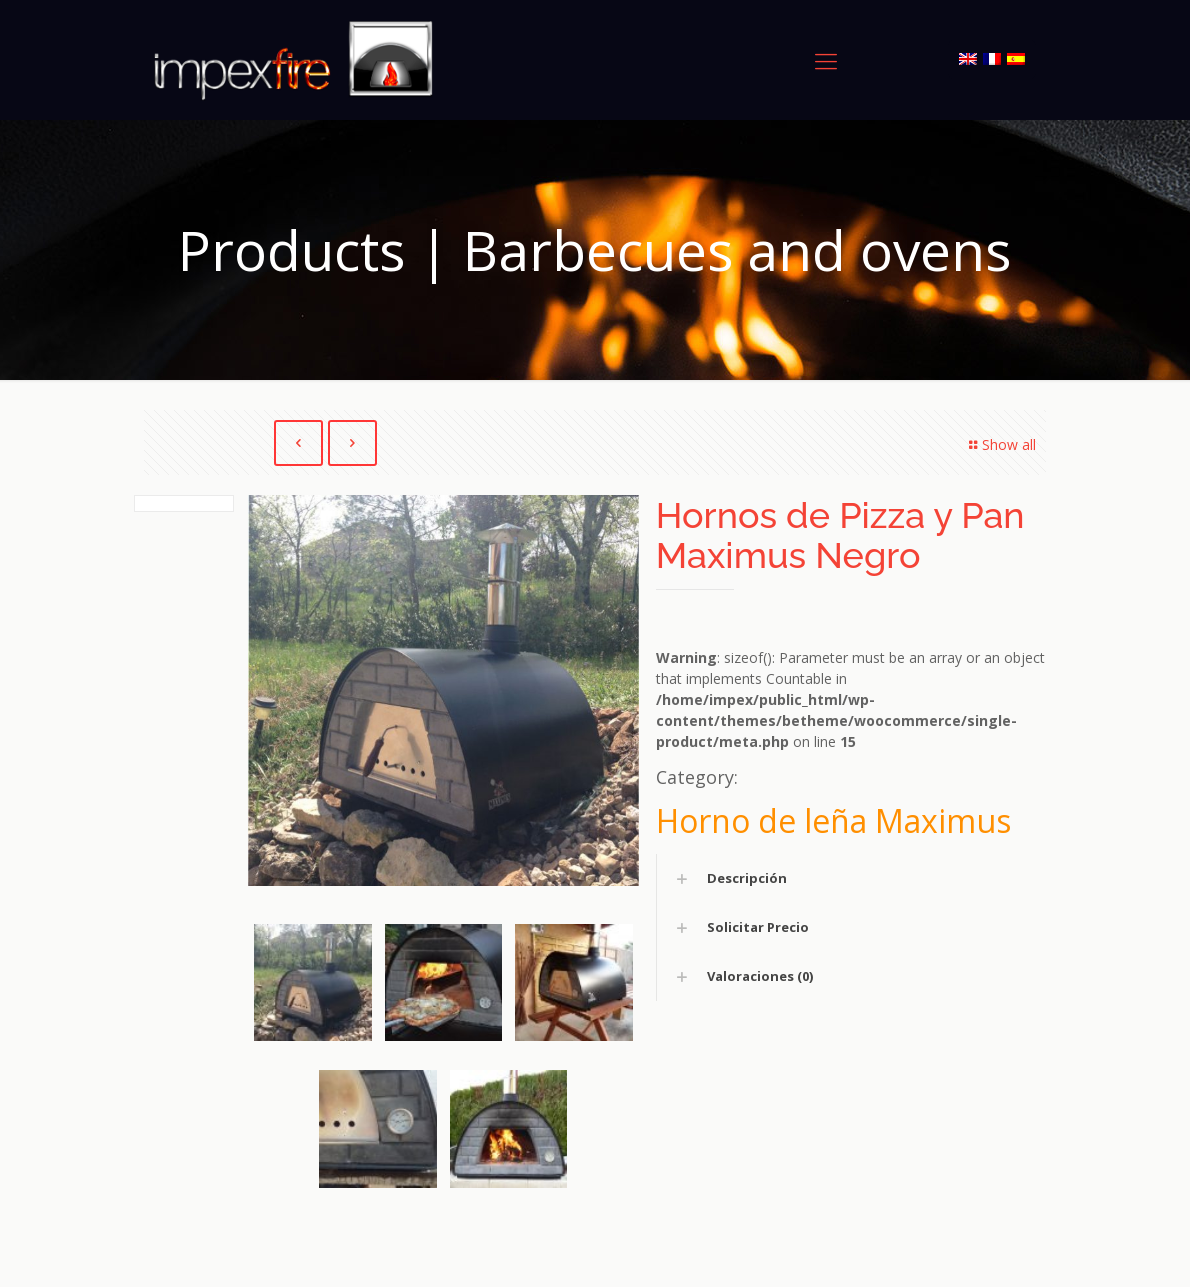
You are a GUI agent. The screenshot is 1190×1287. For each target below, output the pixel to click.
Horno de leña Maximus (833, 821)
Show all (1000, 444)
